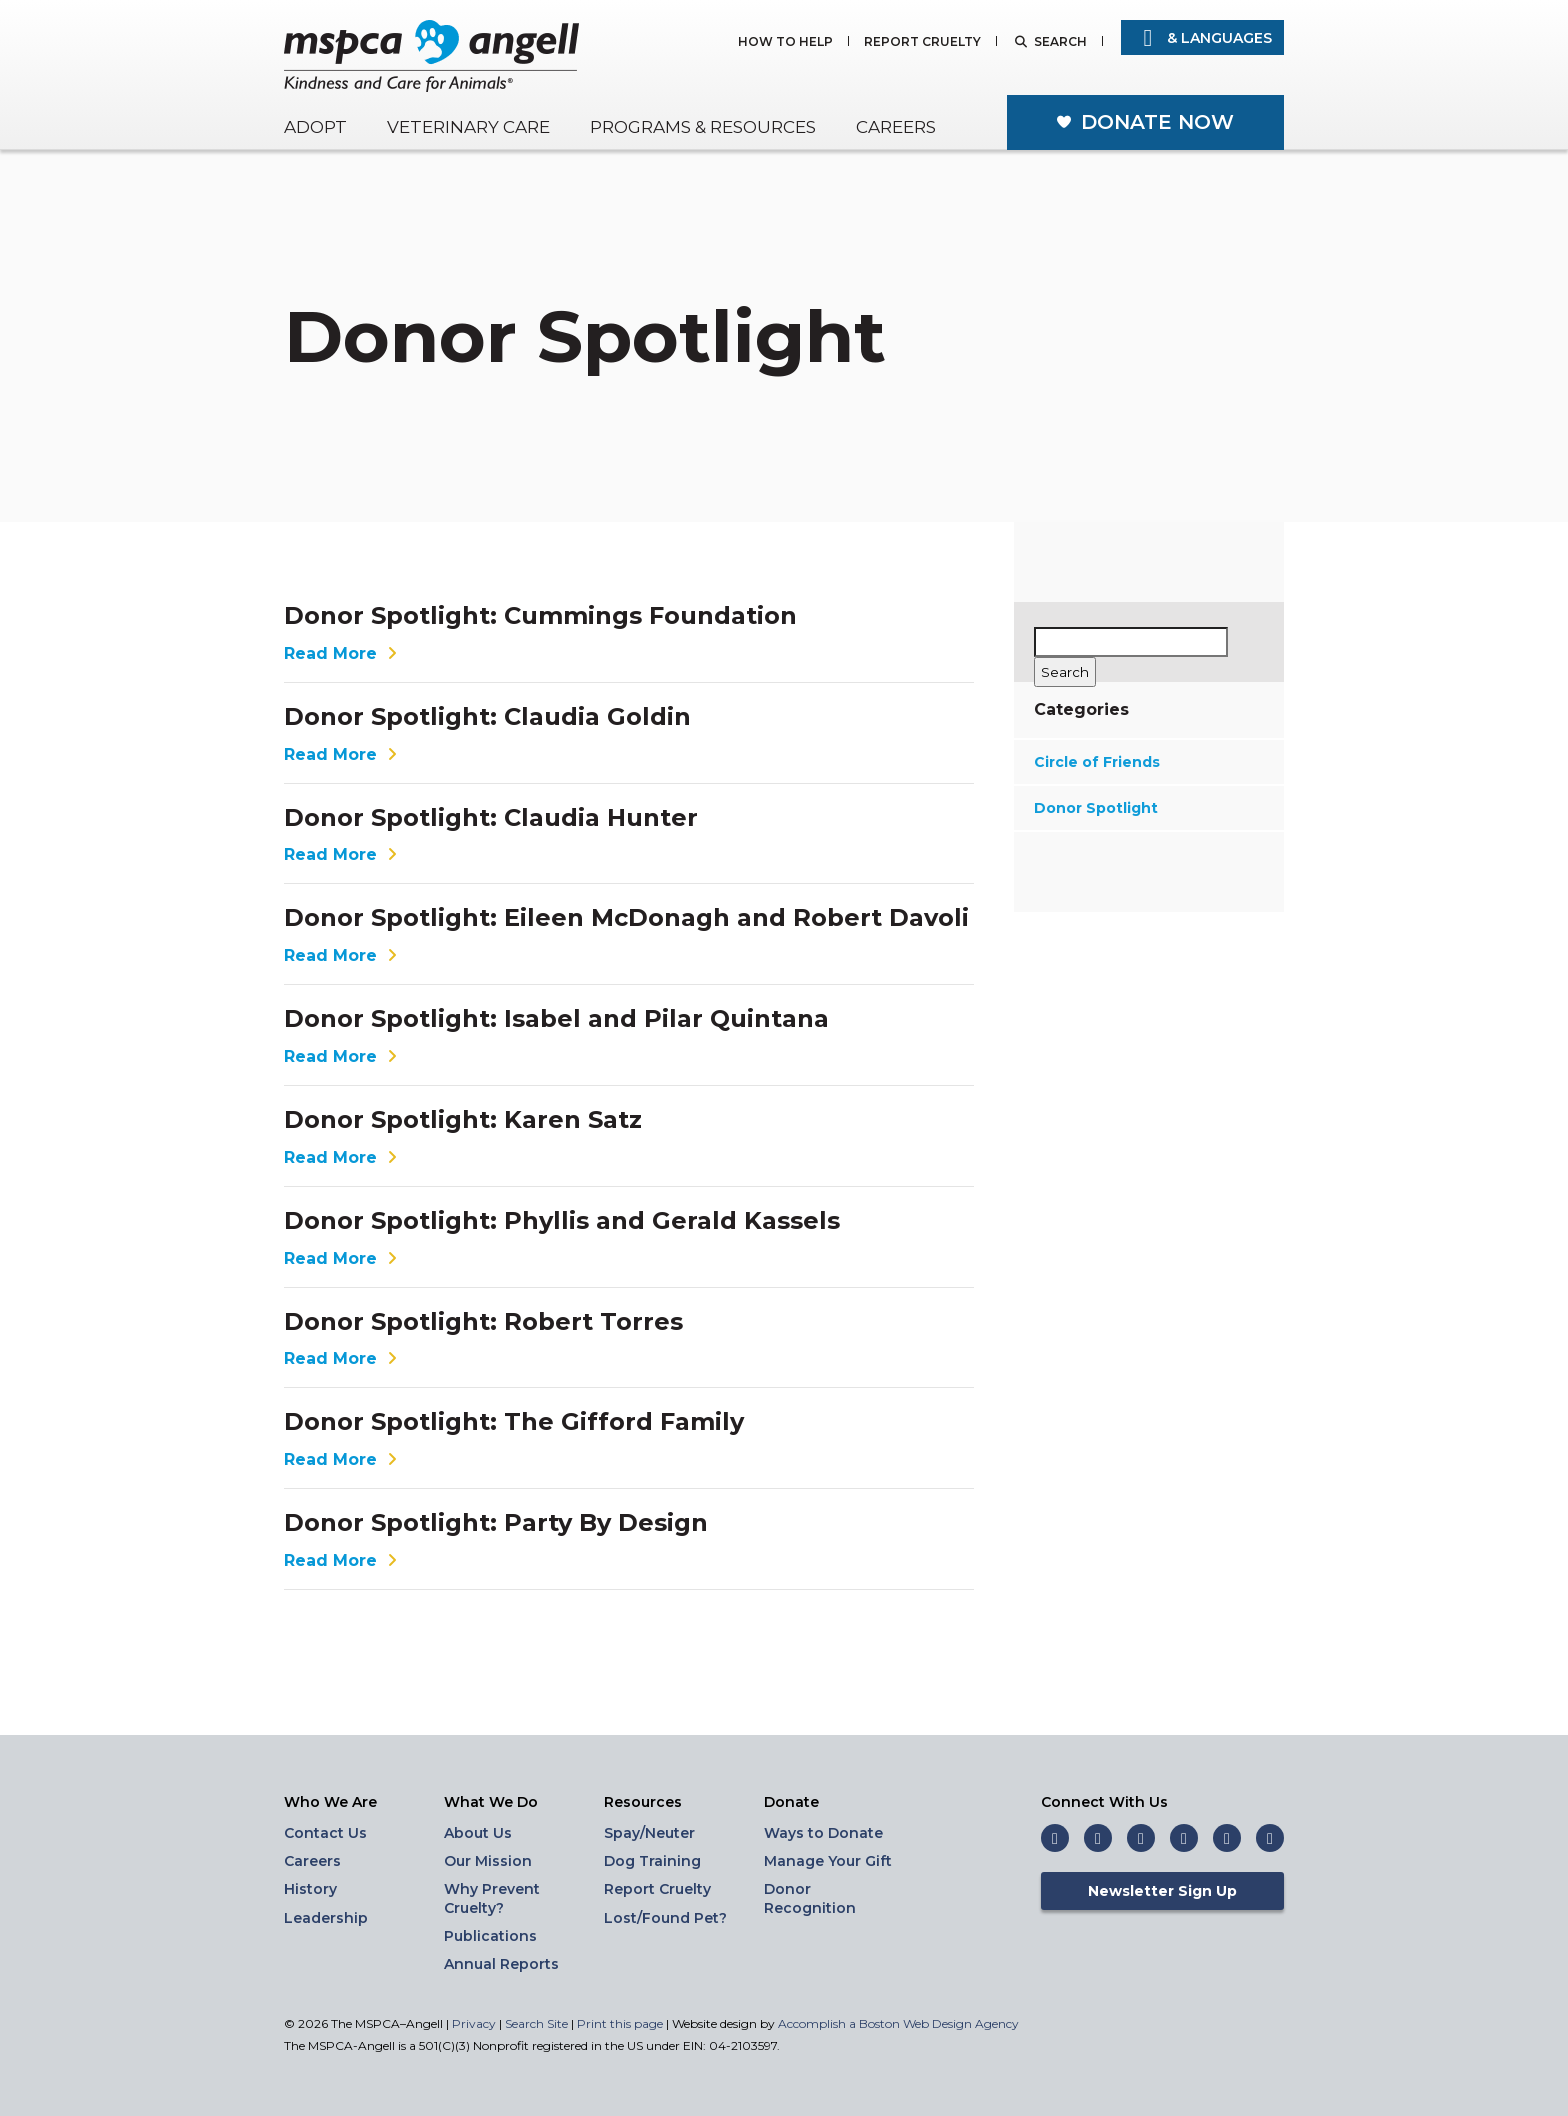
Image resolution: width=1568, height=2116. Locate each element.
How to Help (785, 42)
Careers (896, 127)
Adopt (315, 127)
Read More (343, 654)
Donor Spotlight (1096, 808)
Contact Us (325, 1833)
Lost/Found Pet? (665, 1918)
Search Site (538, 2023)
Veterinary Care (468, 127)
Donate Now (1157, 122)
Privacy (474, 2023)
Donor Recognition (810, 1898)
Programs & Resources (703, 127)
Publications (490, 1936)
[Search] (1065, 672)
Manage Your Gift (828, 1861)
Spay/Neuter (649, 1833)
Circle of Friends (1097, 762)
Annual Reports (501, 1964)
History (310, 1889)
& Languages (1202, 38)
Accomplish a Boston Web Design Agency (898, 2023)
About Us (478, 1833)
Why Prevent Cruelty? (492, 1898)
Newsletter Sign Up (1162, 1891)
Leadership (326, 1918)
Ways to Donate (823, 1833)
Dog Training (652, 1861)
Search (1060, 42)
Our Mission (488, 1861)
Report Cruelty (922, 42)
